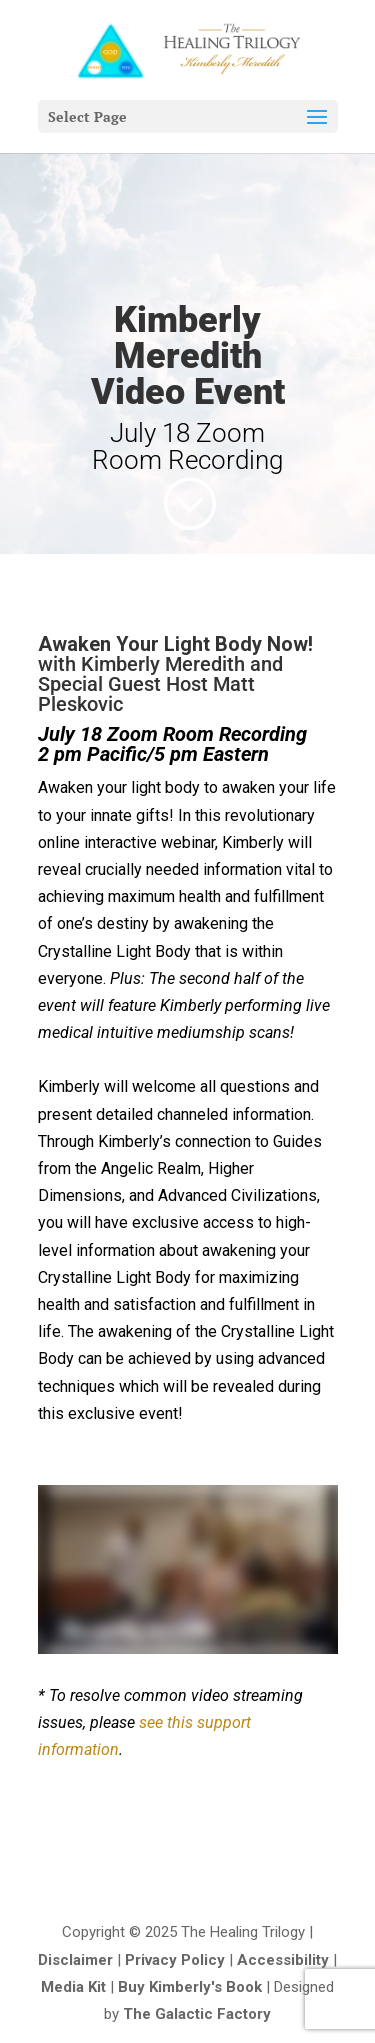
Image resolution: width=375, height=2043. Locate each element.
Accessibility (283, 1960)
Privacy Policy (175, 1960)
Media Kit (73, 1987)
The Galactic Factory (197, 2014)
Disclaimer (75, 1960)
